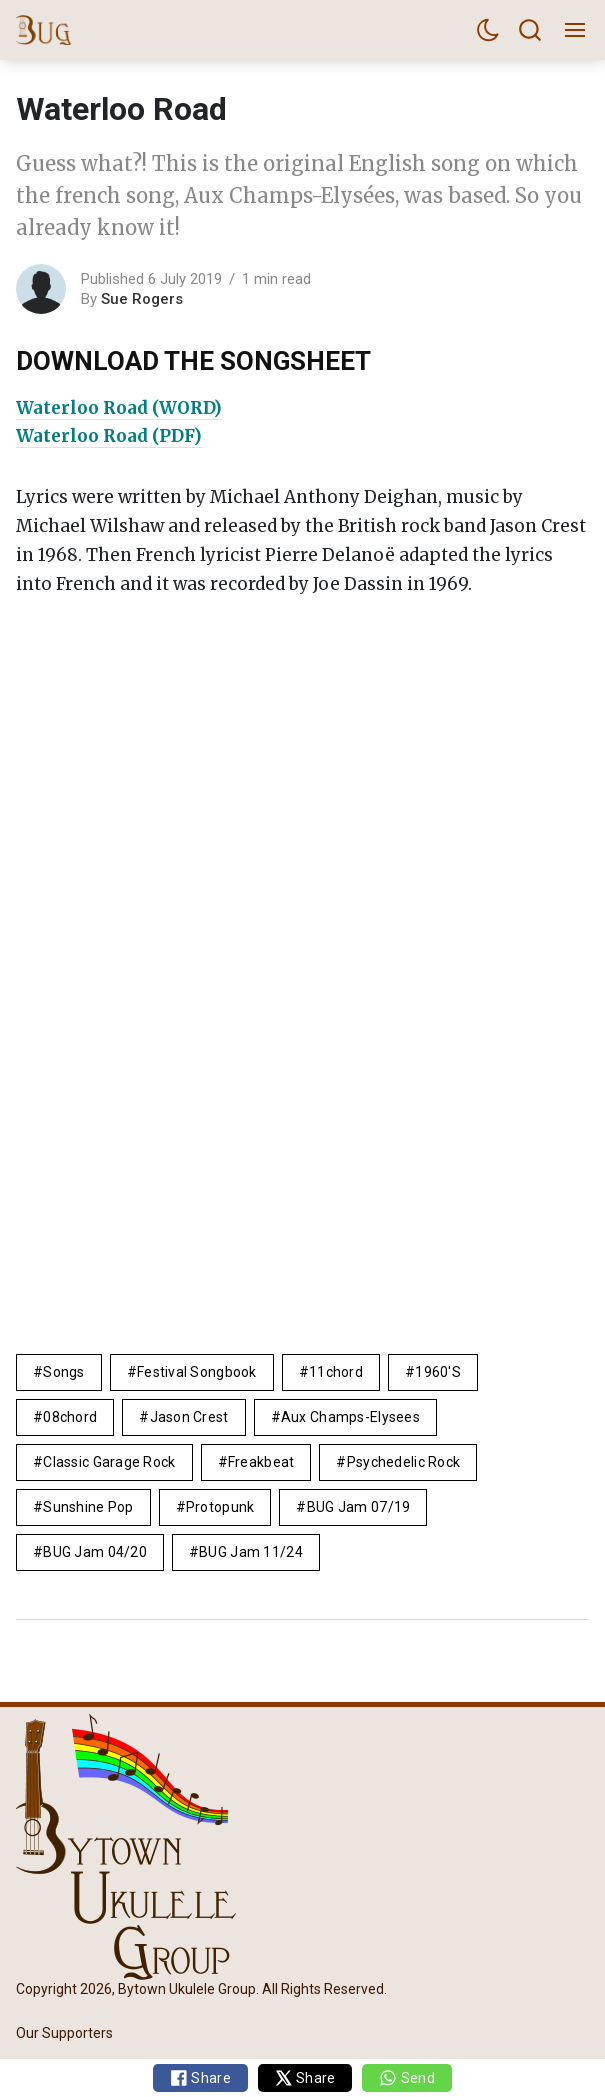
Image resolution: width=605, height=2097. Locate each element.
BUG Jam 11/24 (251, 1552)
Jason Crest (189, 1417)
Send (406, 2078)
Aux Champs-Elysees (350, 1417)
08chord (70, 1417)
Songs (63, 1372)
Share (200, 2078)
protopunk (220, 1507)
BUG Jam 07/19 (359, 1507)
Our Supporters (64, 2033)
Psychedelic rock (403, 1462)
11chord (336, 1372)
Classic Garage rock (109, 1462)
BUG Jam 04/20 (95, 1552)
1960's (438, 1372)
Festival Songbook (197, 1372)
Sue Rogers (142, 299)
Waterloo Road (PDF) (109, 436)
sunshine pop (88, 1507)
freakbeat (261, 1462)
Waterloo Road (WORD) (119, 408)
